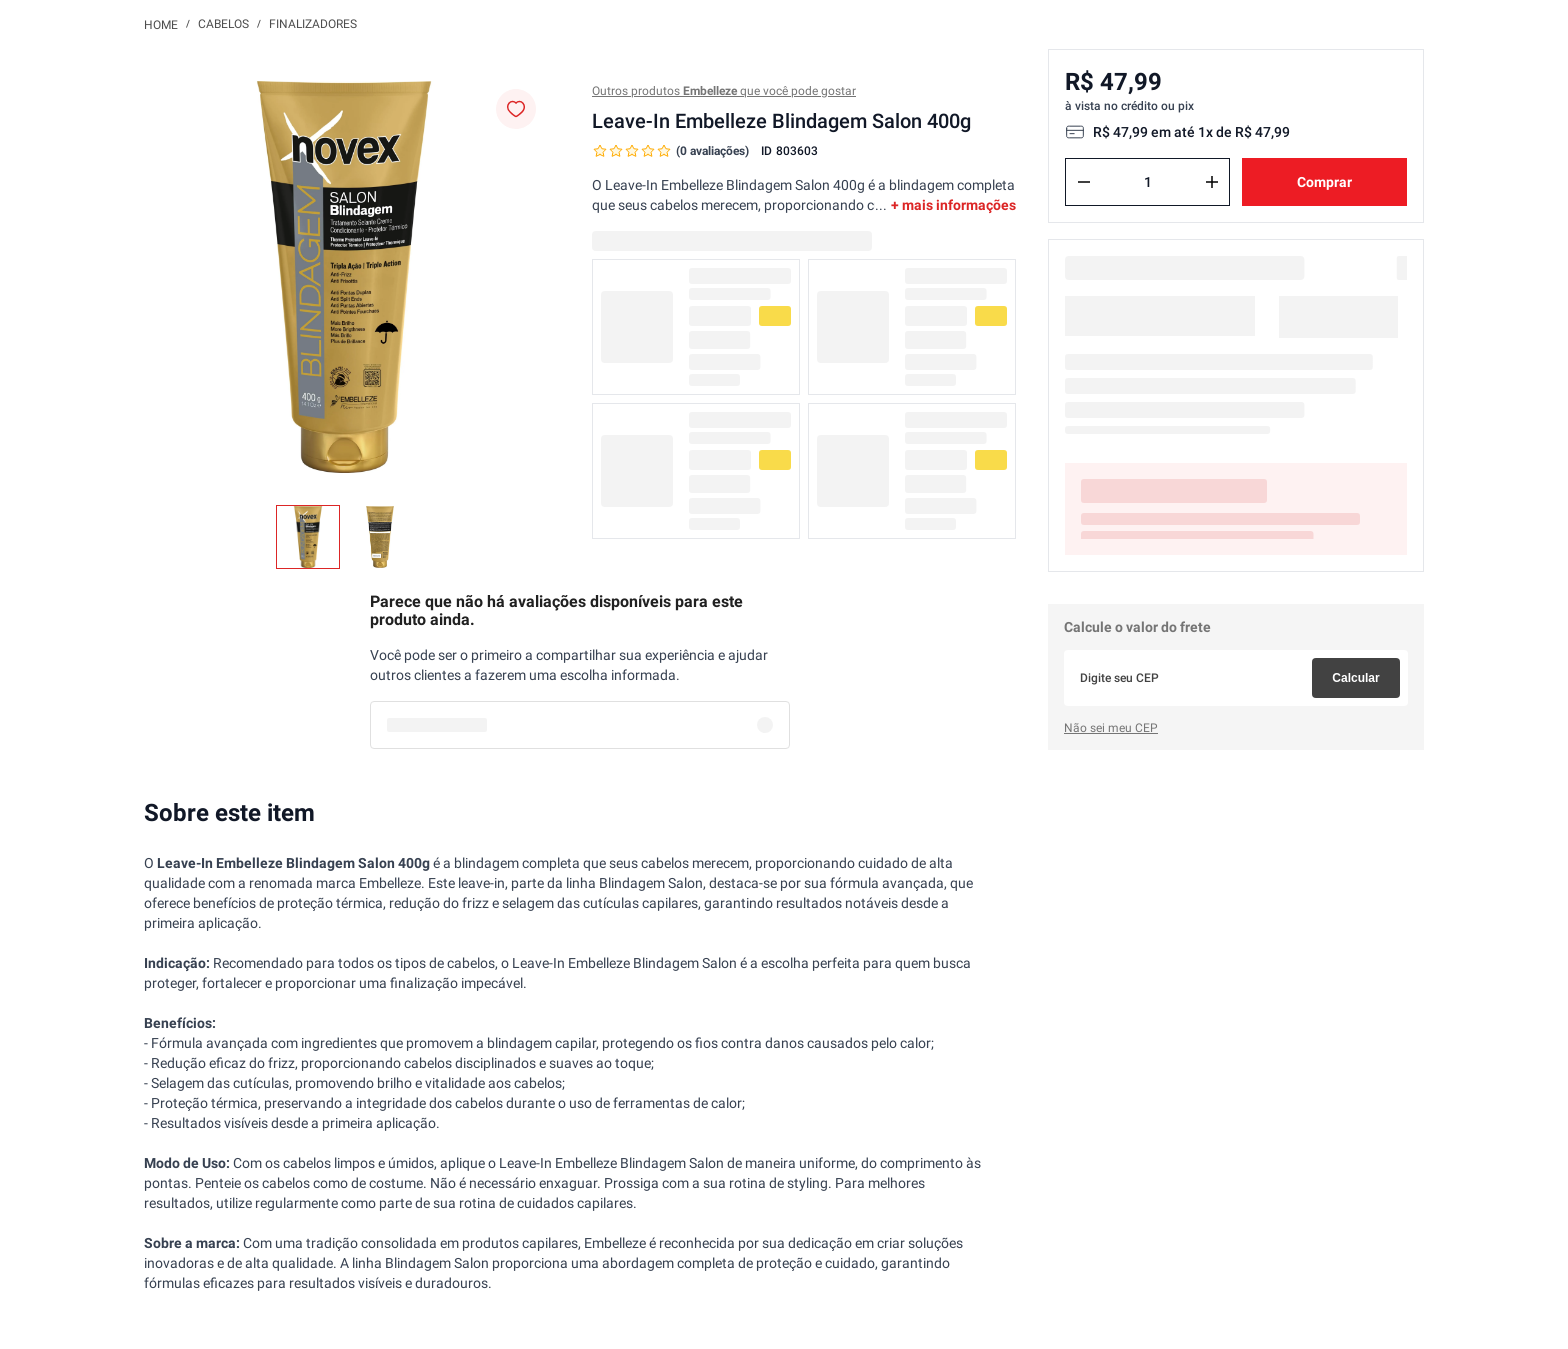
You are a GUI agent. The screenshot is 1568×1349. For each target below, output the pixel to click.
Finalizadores (313, 24)
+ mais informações (953, 205)
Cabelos (223, 24)
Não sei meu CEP (1111, 728)
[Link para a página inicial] (161, 24)
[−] (1084, 182)
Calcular (1355, 678)
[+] (1212, 182)
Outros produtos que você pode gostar (724, 91)
